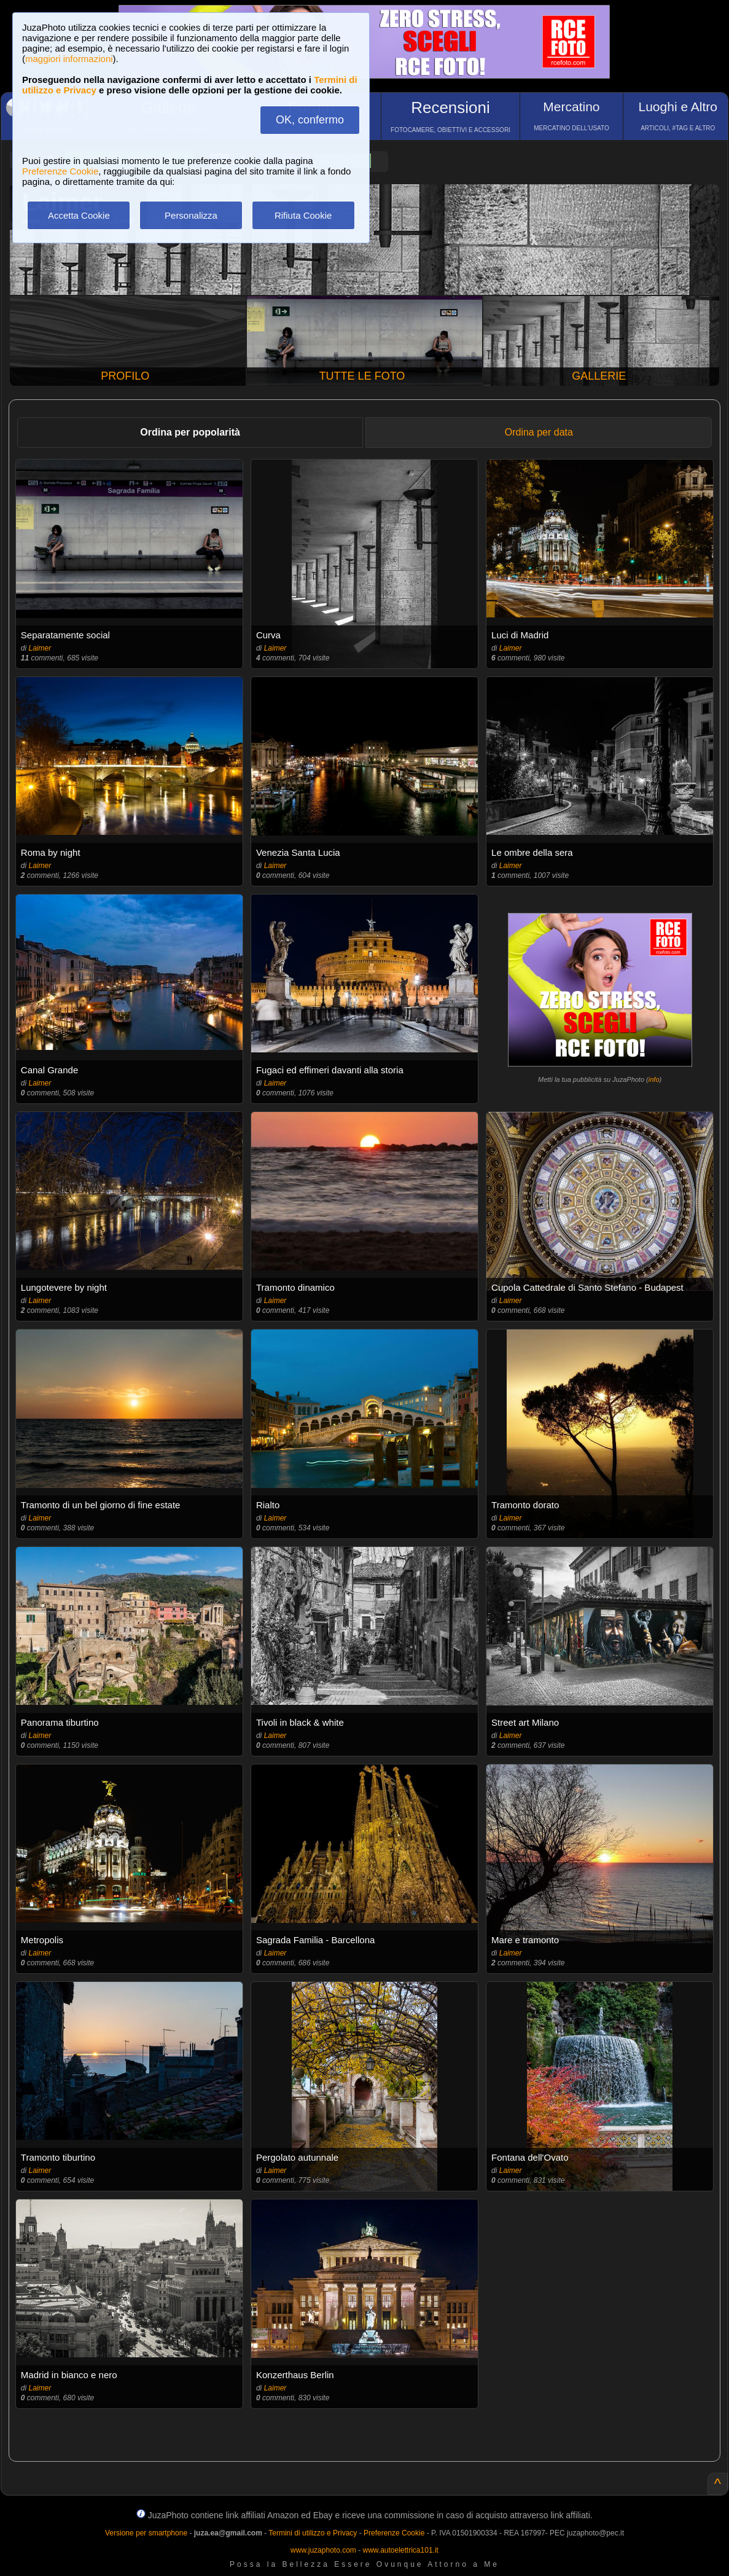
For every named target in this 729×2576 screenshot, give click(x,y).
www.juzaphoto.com (323, 2550)
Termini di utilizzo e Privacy (312, 2533)
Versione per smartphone (146, 2533)
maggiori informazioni (69, 58)
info (654, 1079)
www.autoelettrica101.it (400, 2550)
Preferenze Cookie (60, 171)
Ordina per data (539, 432)
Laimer (40, 648)
